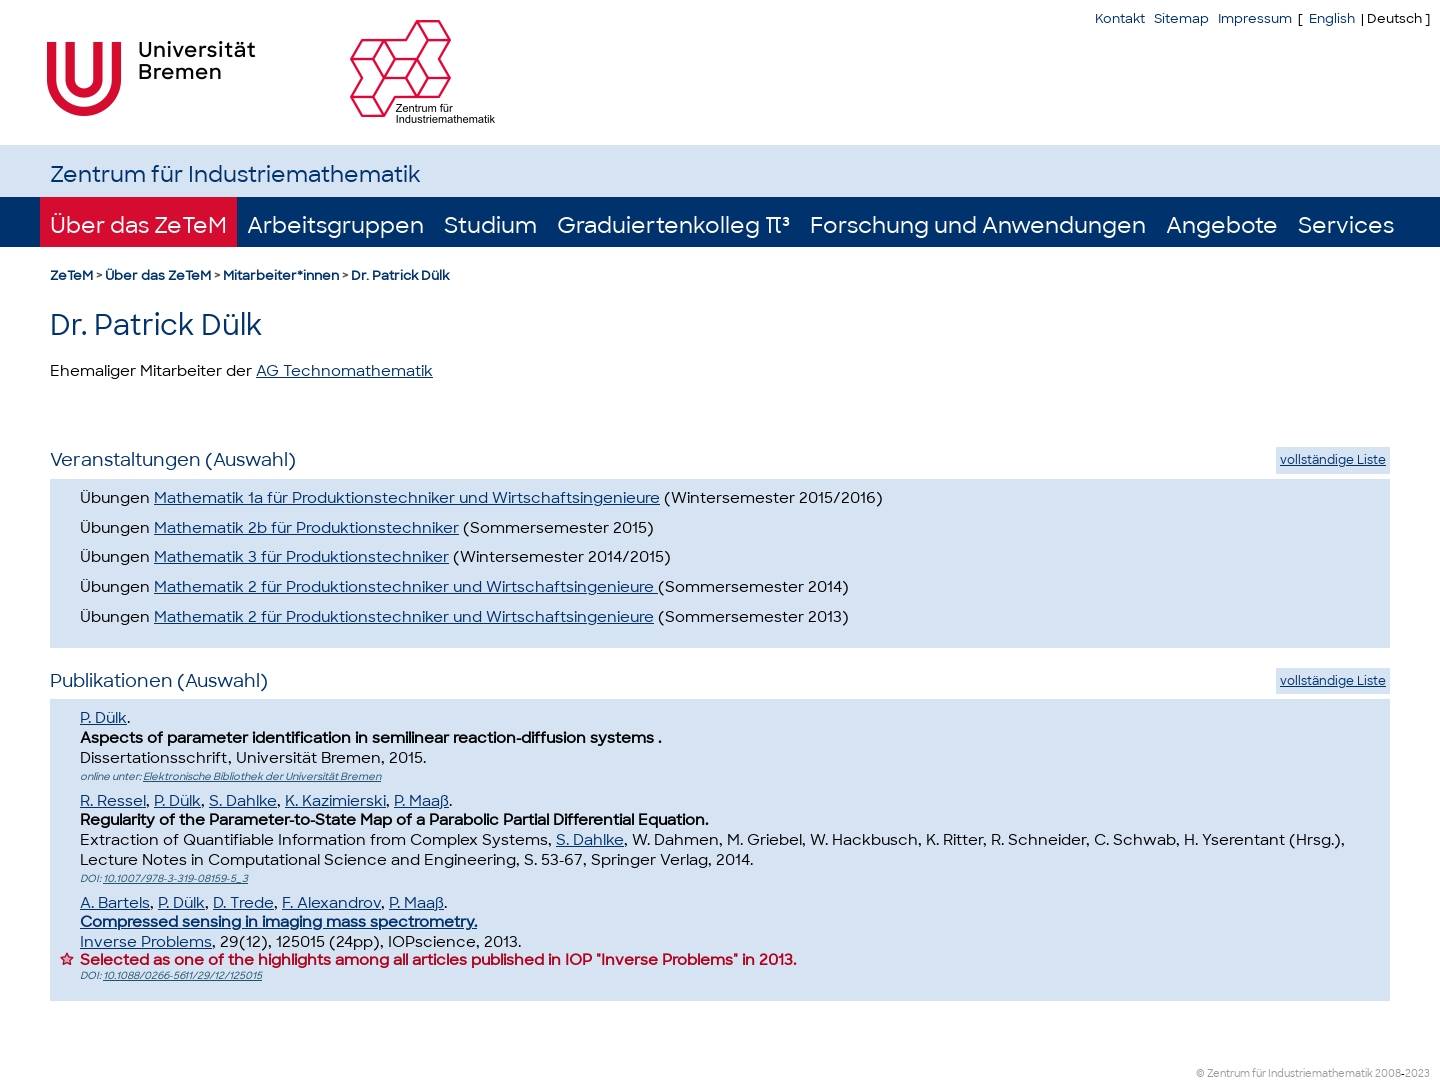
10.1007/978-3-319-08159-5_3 (175, 878)
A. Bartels (115, 903)
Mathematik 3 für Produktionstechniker (301, 557)
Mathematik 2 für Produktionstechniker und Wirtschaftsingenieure (406, 587)
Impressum (1255, 18)
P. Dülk (103, 718)
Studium (490, 225)
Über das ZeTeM (138, 225)
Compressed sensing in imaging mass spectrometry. (278, 922)
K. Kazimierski (335, 801)
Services (1346, 225)
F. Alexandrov (331, 903)
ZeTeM (71, 275)
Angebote (1222, 225)
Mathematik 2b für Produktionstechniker (306, 528)
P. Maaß (421, 801)
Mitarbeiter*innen (281, 275)
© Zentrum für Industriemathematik (1284, 1073)
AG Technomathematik (344, 371)
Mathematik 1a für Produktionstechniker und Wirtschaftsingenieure (407, 498)
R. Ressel (113, 801)
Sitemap (1181, 18)
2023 (1417, 1073)
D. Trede (243, 903)
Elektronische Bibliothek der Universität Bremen (262, 776)
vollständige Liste (1333, 460)
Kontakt (1120, 18)
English (1332, 18)
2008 (1388, 1073)
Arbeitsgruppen (335, 225)
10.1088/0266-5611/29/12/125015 (182, 975)
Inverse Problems (146, 942)
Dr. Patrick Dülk (400, 275)
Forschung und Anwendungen (978, 225)
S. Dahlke (243, 801)
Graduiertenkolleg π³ (673, 225)
